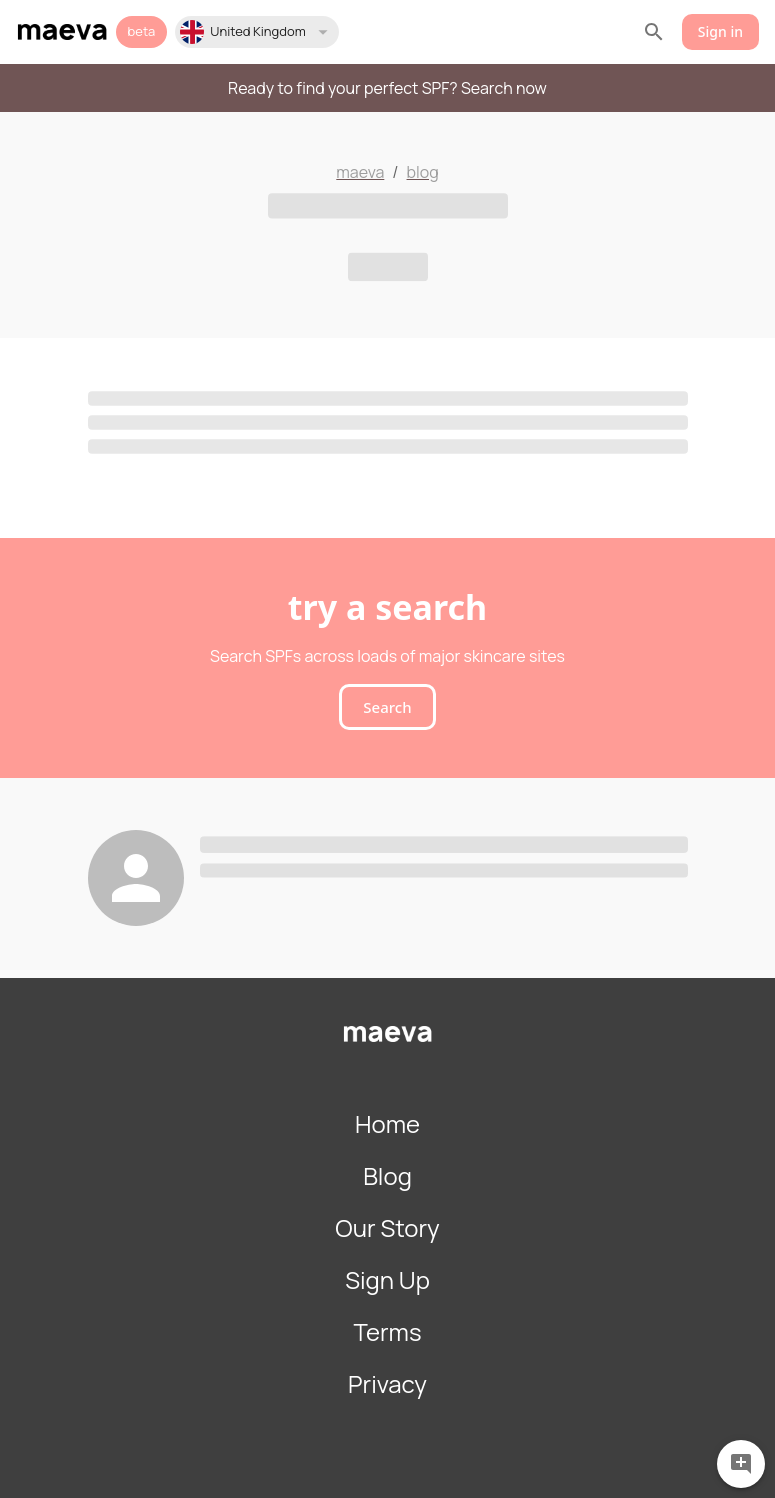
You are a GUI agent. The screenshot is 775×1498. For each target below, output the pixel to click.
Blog (387, 1175)
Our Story (387, 1227)
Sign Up (387, 1279)
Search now (504, 88)
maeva (360, 172)
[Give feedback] (741, 1464)
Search (387, 707)
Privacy (387, 1383)
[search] (654, 32)
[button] (256, 32)
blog (423, 172)
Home (387, 1123)
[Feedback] (741, 1462)
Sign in (720, 32)
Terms (387, 1331)
